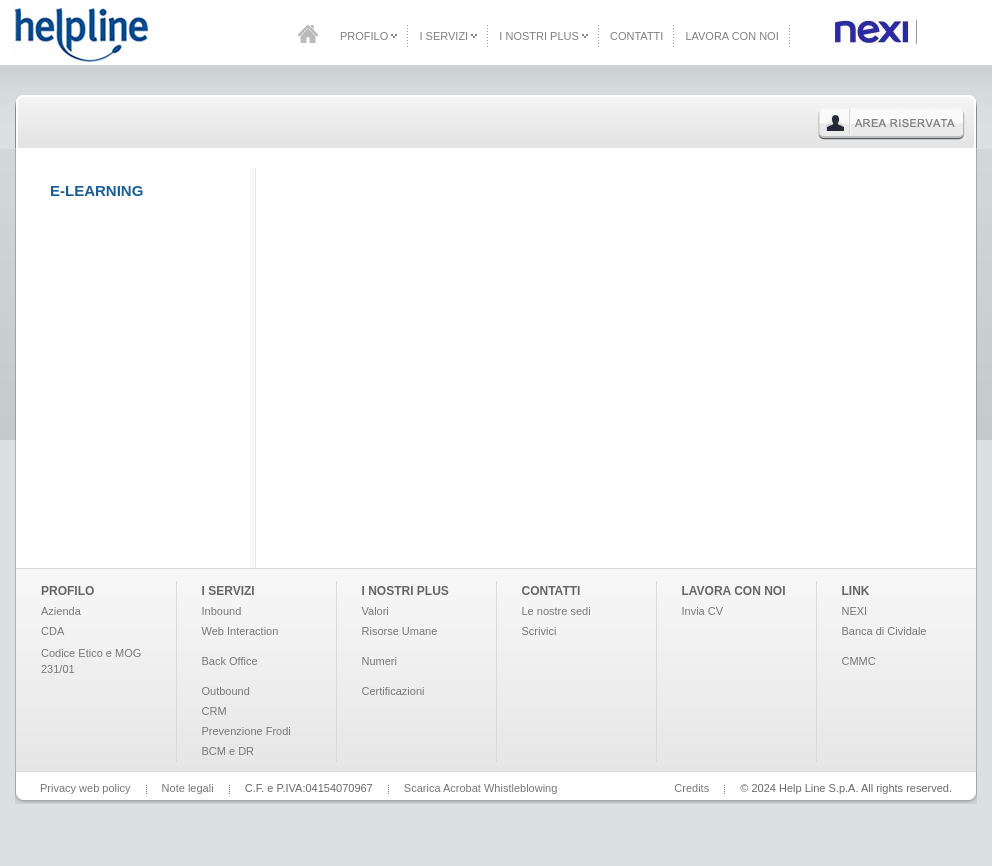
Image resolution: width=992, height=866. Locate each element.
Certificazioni (393, 691)
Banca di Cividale (884, 631)
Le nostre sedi (556, 611)
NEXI (855, 611)
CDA (52, 631)
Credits (691, 788)
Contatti (636, 36)
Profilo (368, 36)
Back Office (230, 661)
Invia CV (703, 611)
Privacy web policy (85, 788)
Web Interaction (240, 631)
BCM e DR (228, 751)
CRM (214, 711)
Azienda (61, 611)
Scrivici (539, 631)
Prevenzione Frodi (246, 731)
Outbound (226, 691)
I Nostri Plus (543, 36)
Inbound (222, 611)
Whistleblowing (520, 788)
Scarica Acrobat (442, 788)
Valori (375, 611)
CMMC (859, 661)
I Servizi (448, 36)
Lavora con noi (731, 36)
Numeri (379, 661)
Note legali (188, 788)
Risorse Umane (400, 631)
